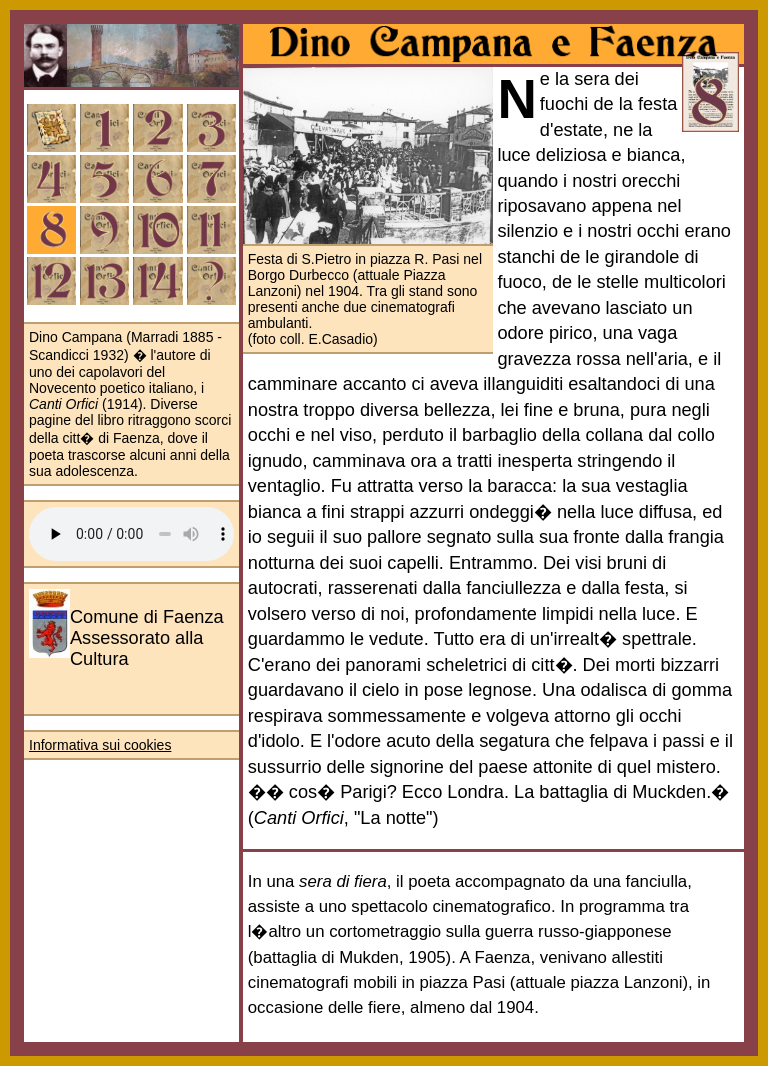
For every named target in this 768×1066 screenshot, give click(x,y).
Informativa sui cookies (100, 745)
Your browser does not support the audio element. (131, 534)
